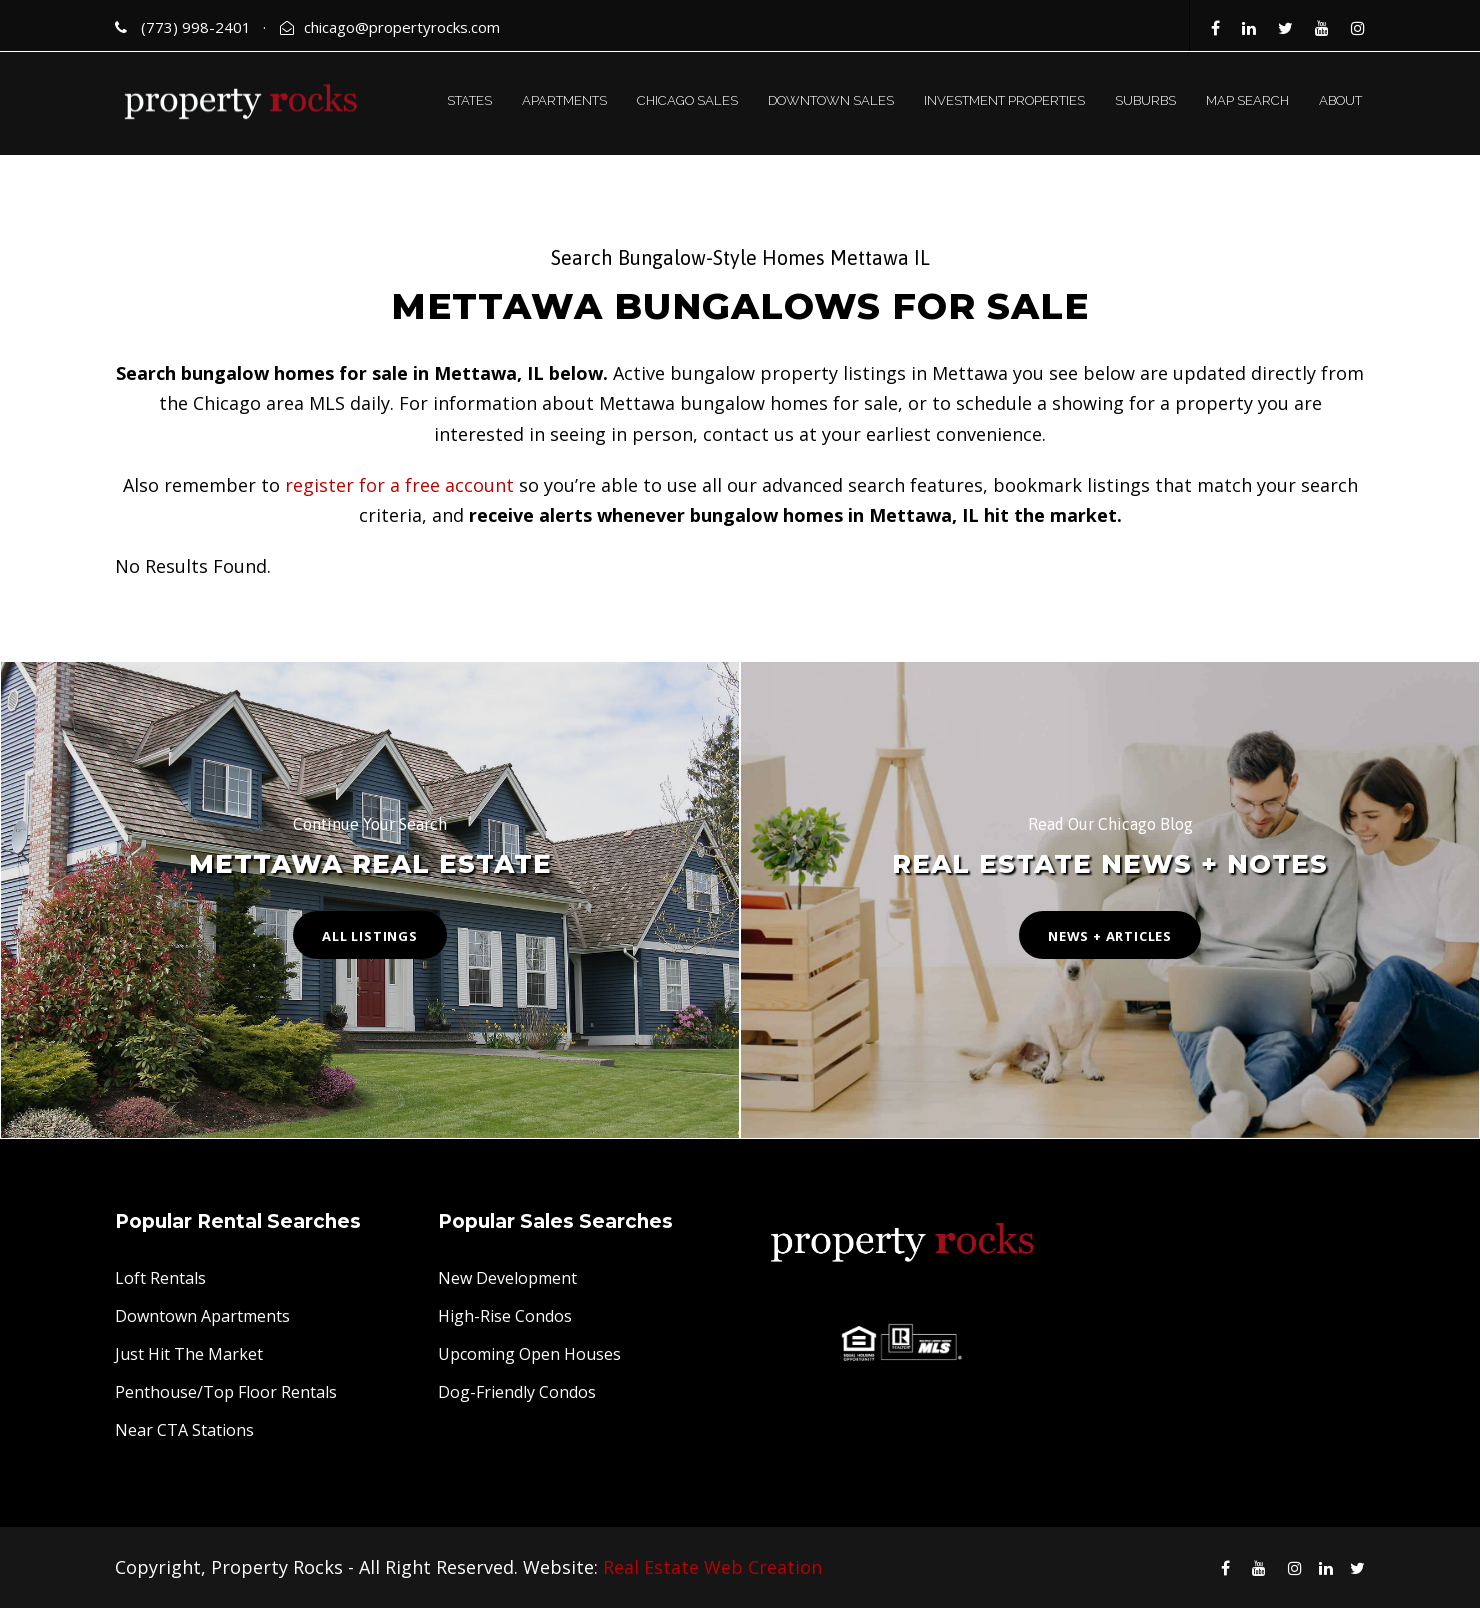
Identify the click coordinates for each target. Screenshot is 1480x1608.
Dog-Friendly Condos (517, 1392)
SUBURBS (1145, 100)
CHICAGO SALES (687, 100)
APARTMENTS (564, 100)
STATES (469, 100)
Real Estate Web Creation (712, 1567)
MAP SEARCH (1247, 100)
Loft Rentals (160, 1278)
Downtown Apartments (202, 1316)
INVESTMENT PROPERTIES (1004, 100)
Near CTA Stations (184, 1430)
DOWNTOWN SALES (831, 100)
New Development (507, 1278)
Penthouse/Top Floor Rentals (226, 1392)
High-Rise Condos (505, 1316)
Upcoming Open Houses (529, 1354)
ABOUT (1340, 100)
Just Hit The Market (189, 1354)
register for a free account (399, 485)
